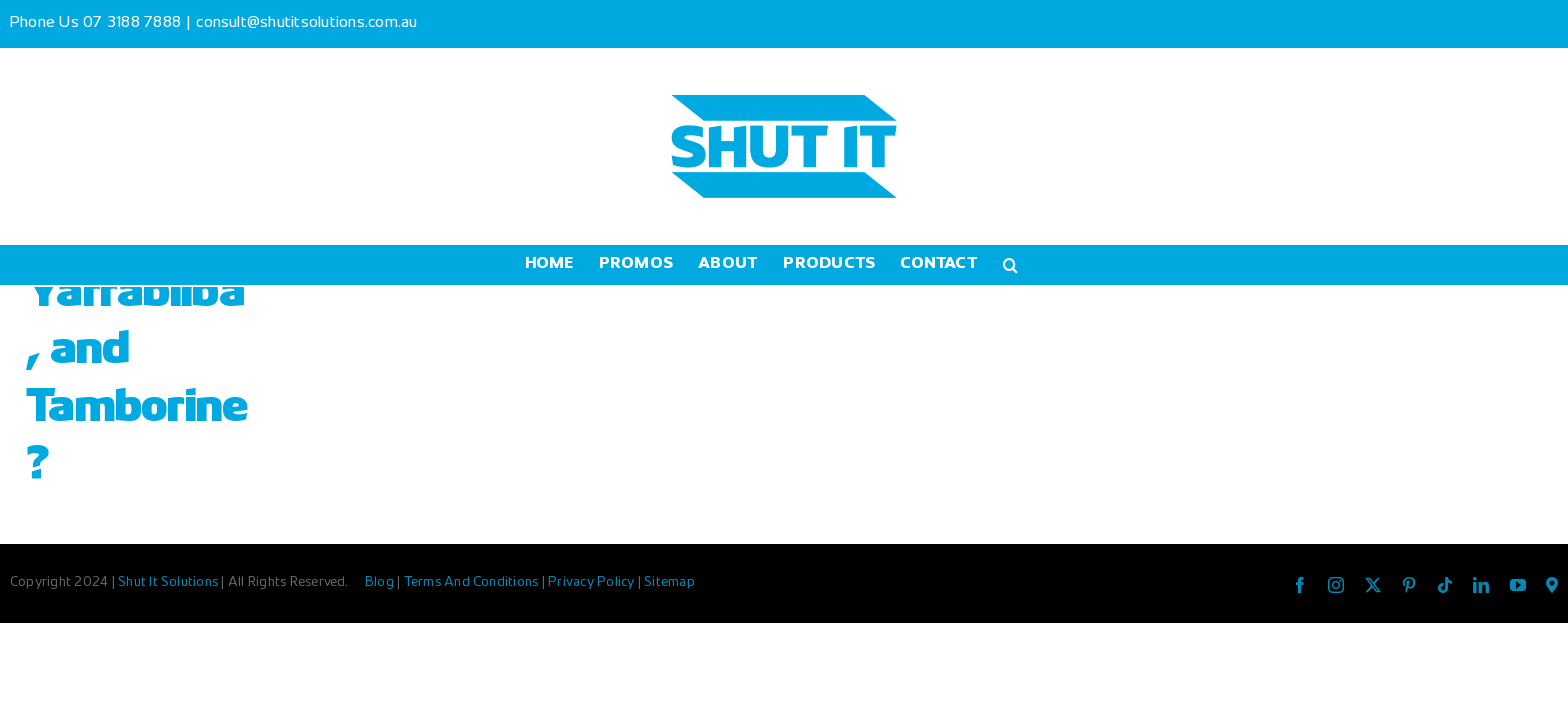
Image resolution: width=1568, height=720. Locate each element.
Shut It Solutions (168, 583)
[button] (1080, 265)
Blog (381, 583)
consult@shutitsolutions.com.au (306, 23)
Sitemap (669, 583)
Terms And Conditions (473, 583)
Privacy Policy (593, 583)
